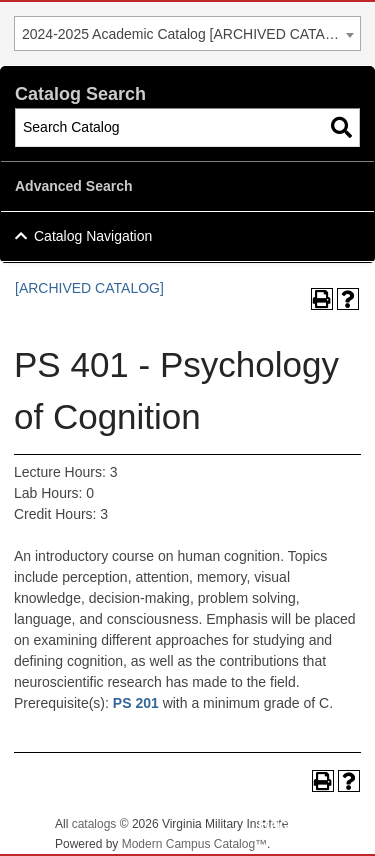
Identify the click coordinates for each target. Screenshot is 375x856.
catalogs (94, 824)
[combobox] (187, 33)
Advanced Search (74, 186)
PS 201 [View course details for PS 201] (136, 703)
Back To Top (305, 824)
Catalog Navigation (93, 236)
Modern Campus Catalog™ (194, 844)
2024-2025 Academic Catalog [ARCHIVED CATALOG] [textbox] (190, 34)
